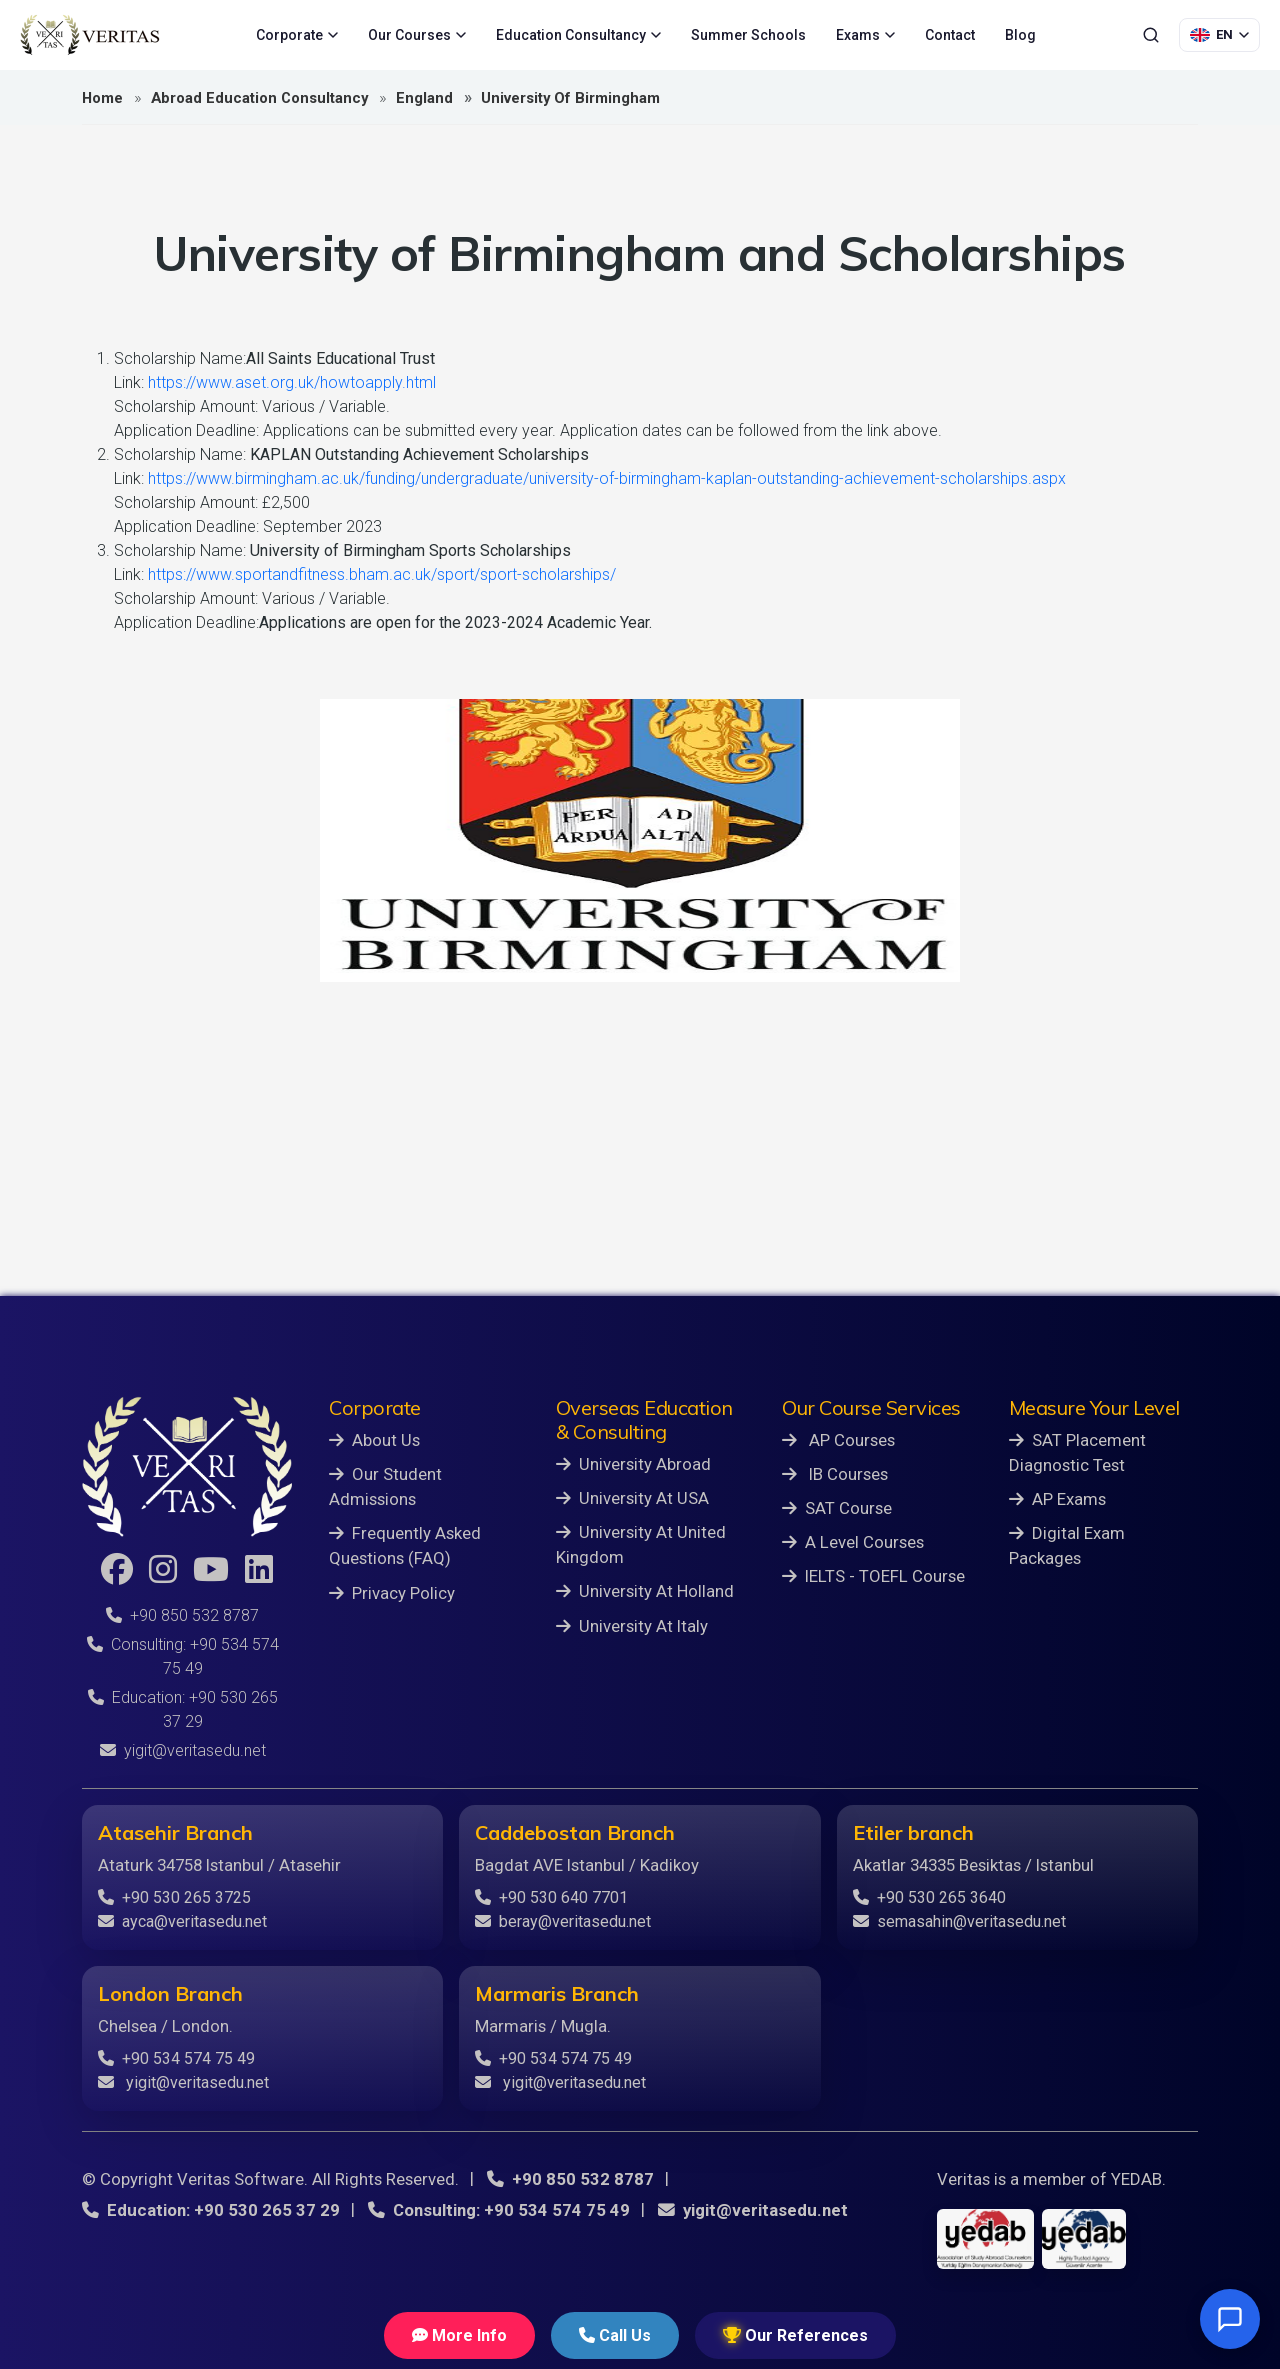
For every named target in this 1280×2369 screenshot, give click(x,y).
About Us (374, 1440)
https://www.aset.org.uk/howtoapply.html (292, 382)
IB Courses (835, 1474)
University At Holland (645, 1591)
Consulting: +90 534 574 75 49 (499, 2210)
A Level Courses (853, 1542)
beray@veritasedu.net (563, 1921)
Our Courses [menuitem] (417, 35)
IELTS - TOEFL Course (873, 1576)
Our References (795, 2335)
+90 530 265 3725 (174, 1897)
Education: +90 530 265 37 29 (211, 2210)
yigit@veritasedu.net (183, 1750)
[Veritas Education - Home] (90, 35)
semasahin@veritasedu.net (959, 1921)
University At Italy (632, 1626)
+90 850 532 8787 (182, 1615)
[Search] (1151, 35)
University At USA (632, 1498)
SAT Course (837, 1508)
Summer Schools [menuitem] (748, 35)
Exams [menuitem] (865, 35)
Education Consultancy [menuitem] (578, 35)
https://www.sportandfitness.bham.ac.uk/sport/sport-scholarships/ (382, 574)
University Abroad (633, 1464)
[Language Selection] (1219, 35)
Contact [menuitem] (950, 35)
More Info (459, 2335)
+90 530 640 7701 (551, 1897)
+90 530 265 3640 (929, 1897)
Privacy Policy (392, 1593)
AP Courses (838, 1440)
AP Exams (1057, 1499)
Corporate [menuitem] (297, 35)
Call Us (615, 2335)
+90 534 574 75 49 (176, 2058)
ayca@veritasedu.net (182, 1921)
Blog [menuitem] (1020, 35)
